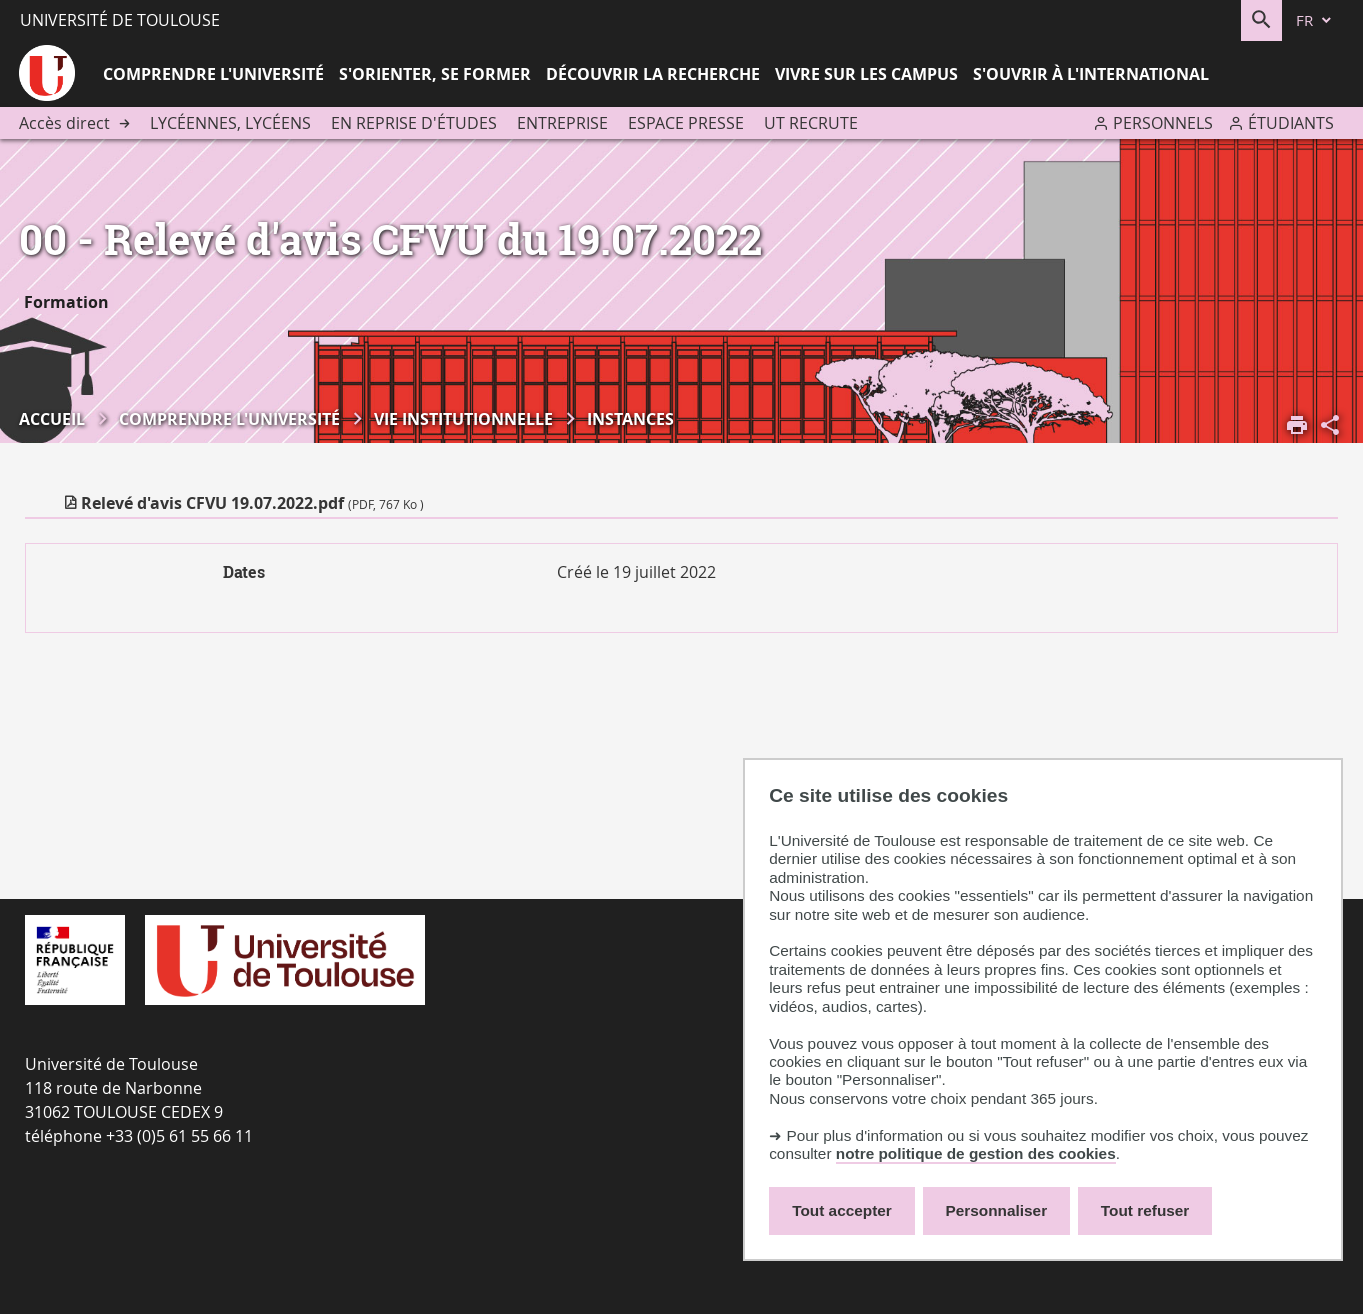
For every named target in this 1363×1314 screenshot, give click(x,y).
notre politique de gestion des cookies (976, 1153)
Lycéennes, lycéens (230, 123)
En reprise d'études (414, 123)
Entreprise (562, 123)
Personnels (1163, 123)
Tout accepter (842, 1210)
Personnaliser (997, 1210)
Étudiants (1291, 123)
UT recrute (811, 123)
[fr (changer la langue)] (1315, 20)
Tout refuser (1145, 1210)
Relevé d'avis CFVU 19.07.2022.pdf (252, 503)
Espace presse (686, 123)
